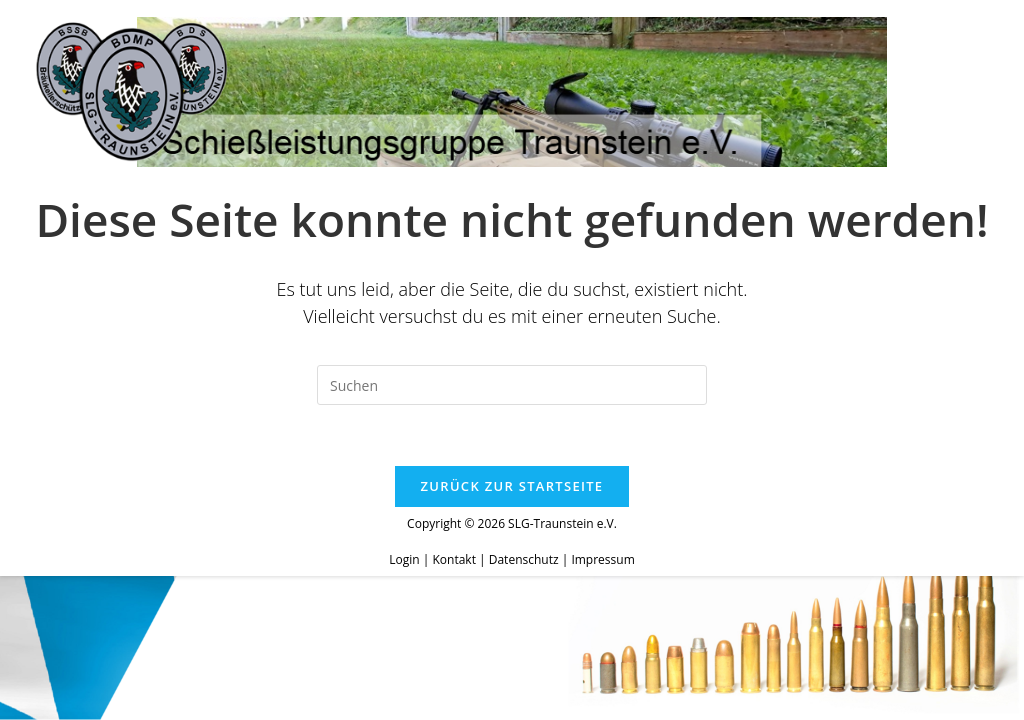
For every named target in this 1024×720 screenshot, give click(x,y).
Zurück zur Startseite (512, 486)
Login (404, 559)
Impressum (602, 559)
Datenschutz (524, 559)
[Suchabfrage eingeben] (512, 385)
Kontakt (453, 559)
